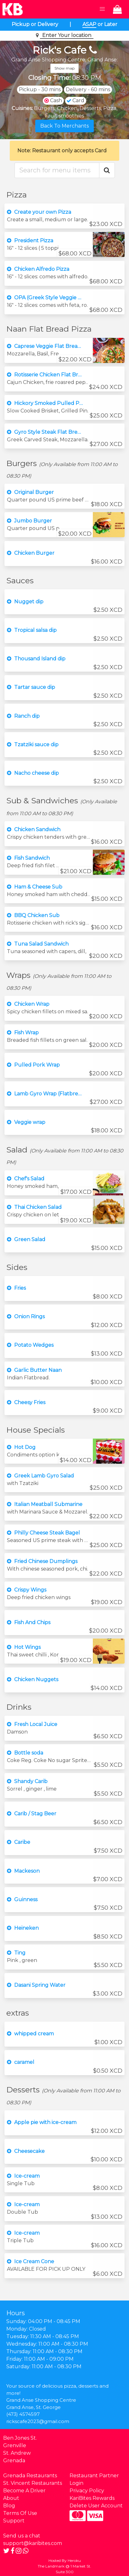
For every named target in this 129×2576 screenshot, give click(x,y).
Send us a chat (21, 2536)
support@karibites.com (32, 2543)
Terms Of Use (20, 2513)
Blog (9, 2506)
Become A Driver (24, 2491)
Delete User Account (96, 2506)
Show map (64, 68)
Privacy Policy (87, 2491)
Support (14, 2521)
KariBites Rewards (92, 2498)
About (11, 2498)
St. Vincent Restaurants (32, 2483)
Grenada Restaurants (30, 2476)
